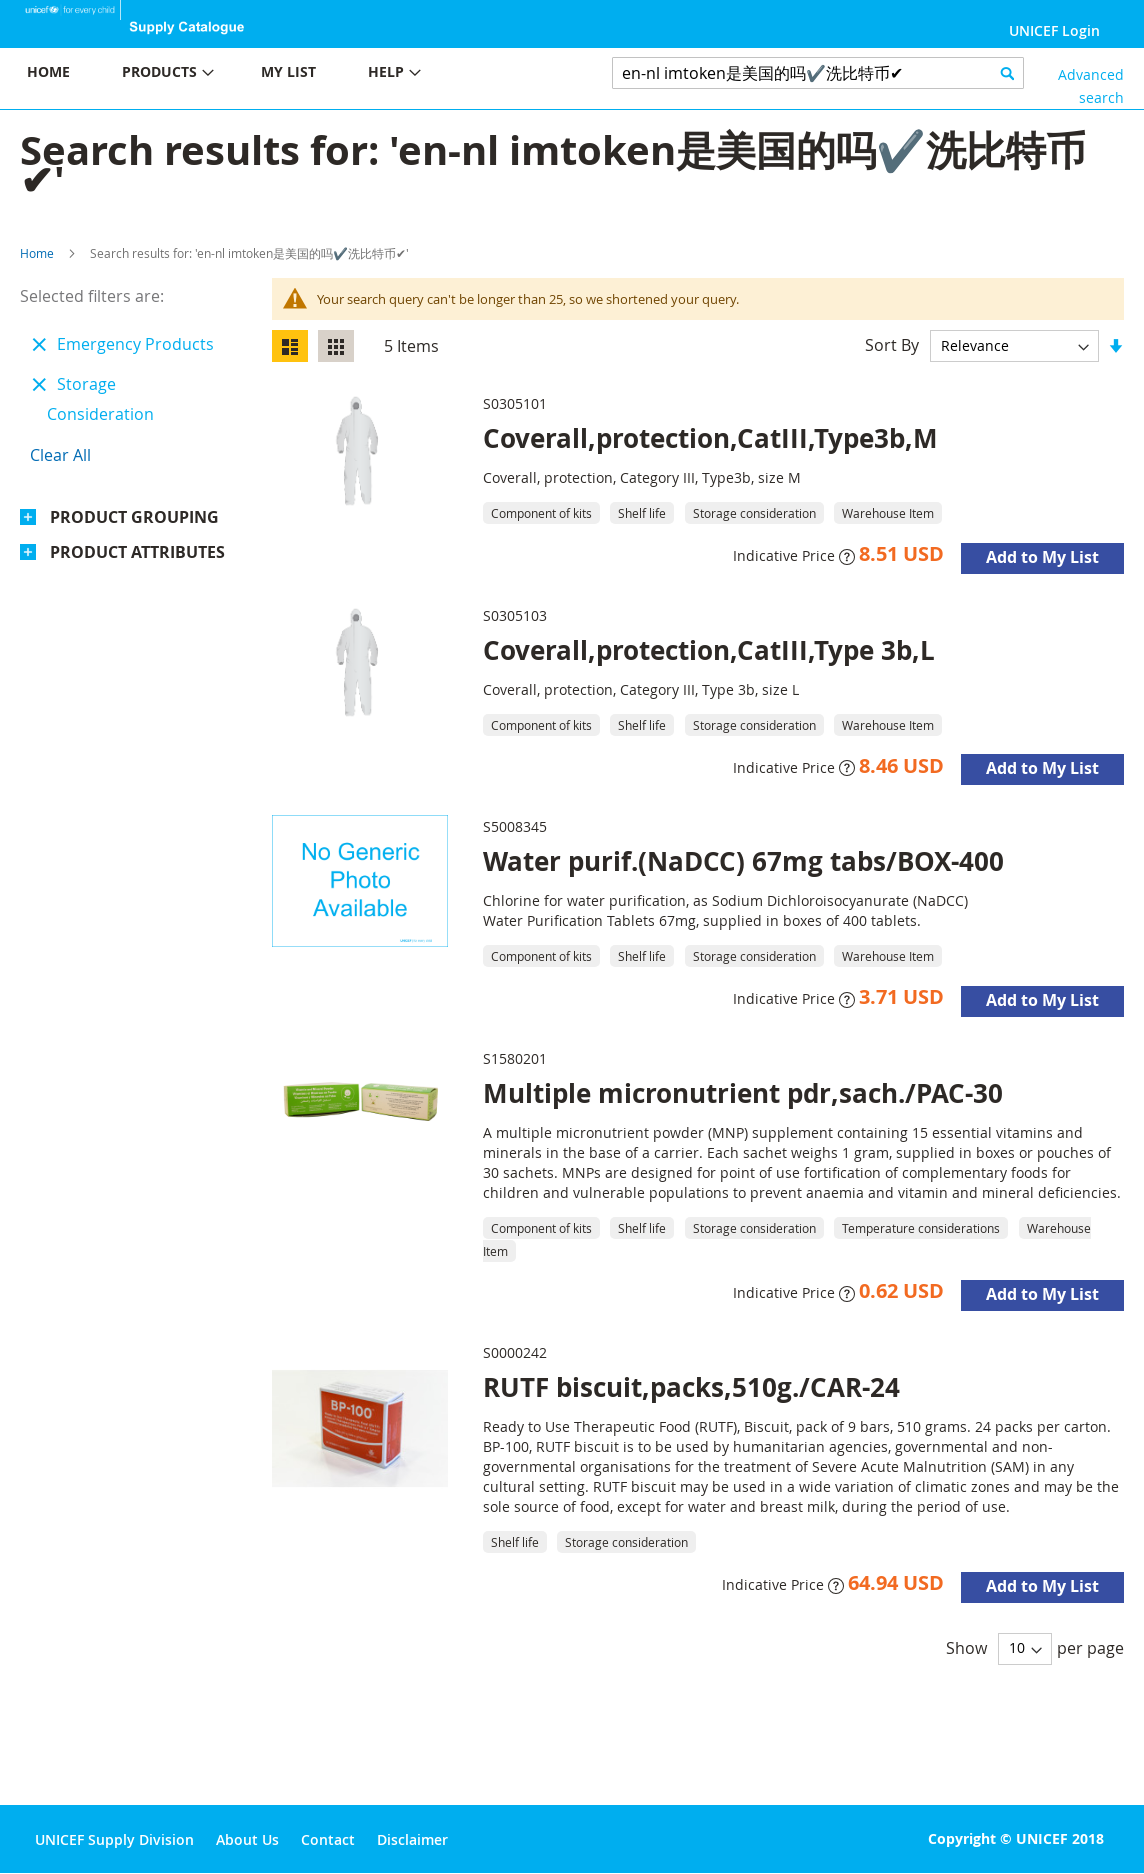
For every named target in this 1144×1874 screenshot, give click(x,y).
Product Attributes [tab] (137, 552)
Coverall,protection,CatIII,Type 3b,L (709, 650)
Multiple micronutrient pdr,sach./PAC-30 (743, 1093)
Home (37, 253)
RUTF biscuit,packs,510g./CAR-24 (691, 1387)
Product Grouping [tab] (134, 517)
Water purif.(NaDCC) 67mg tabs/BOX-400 (743, 861)
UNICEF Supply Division (114, 1839)
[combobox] (818, 73)
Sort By (892, 345)
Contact (328, 1839)
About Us (247, 1839)
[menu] (286, 74)
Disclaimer (412, 1839)
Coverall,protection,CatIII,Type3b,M (710, 438)
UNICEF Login (1054, 30)
